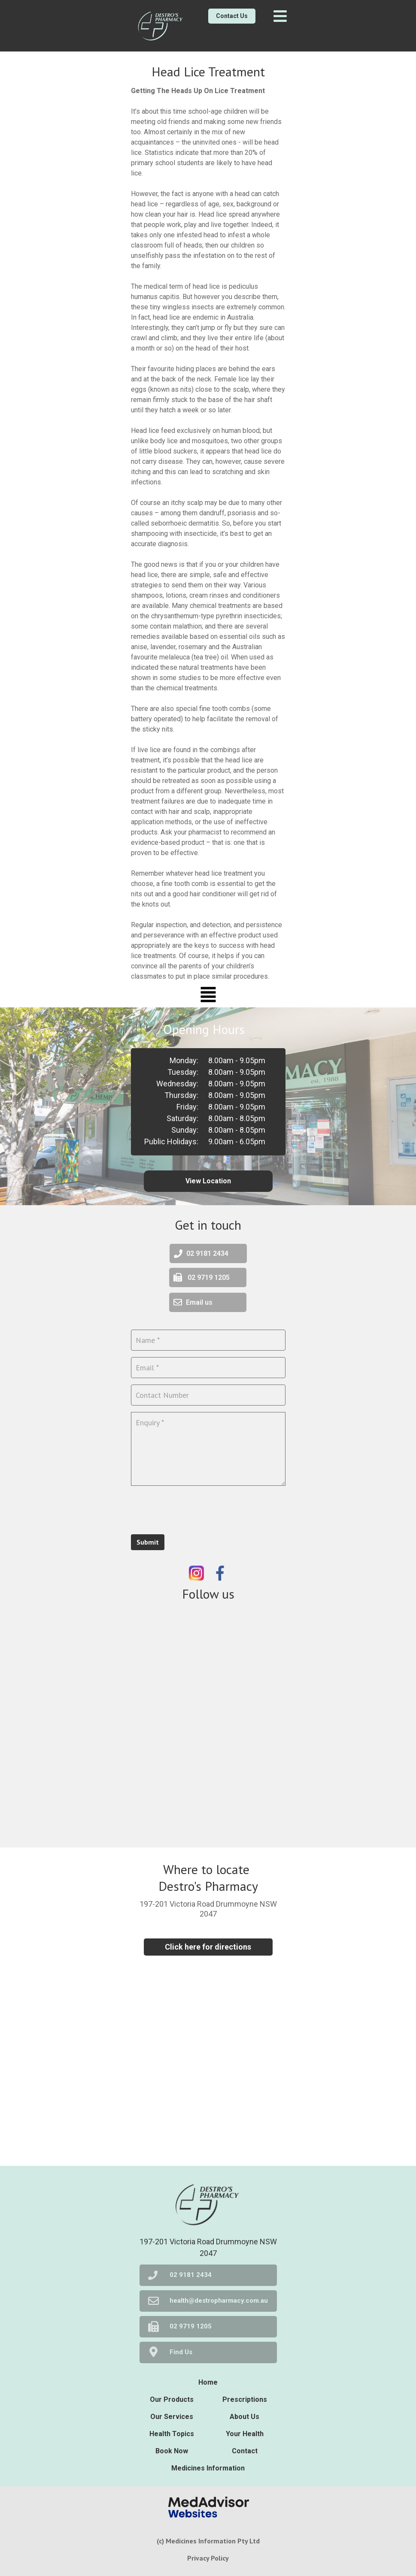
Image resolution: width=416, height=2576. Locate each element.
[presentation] (196, 1509)
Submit (148, 1542)
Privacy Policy (208, 2558)
